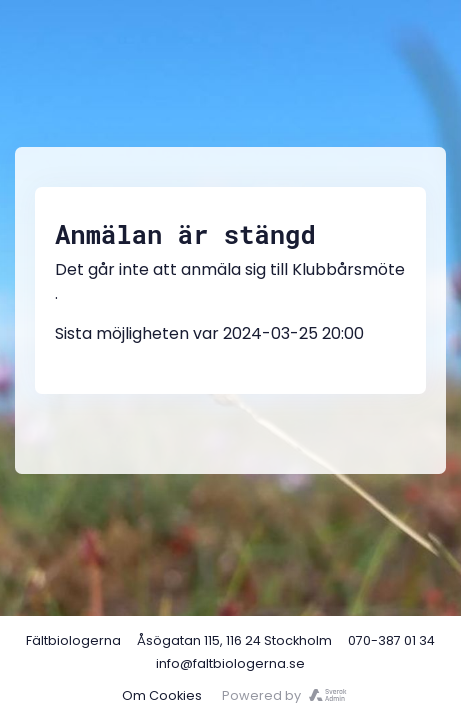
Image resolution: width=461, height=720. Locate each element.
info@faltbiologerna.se (230, 663)
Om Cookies (162, 695)
